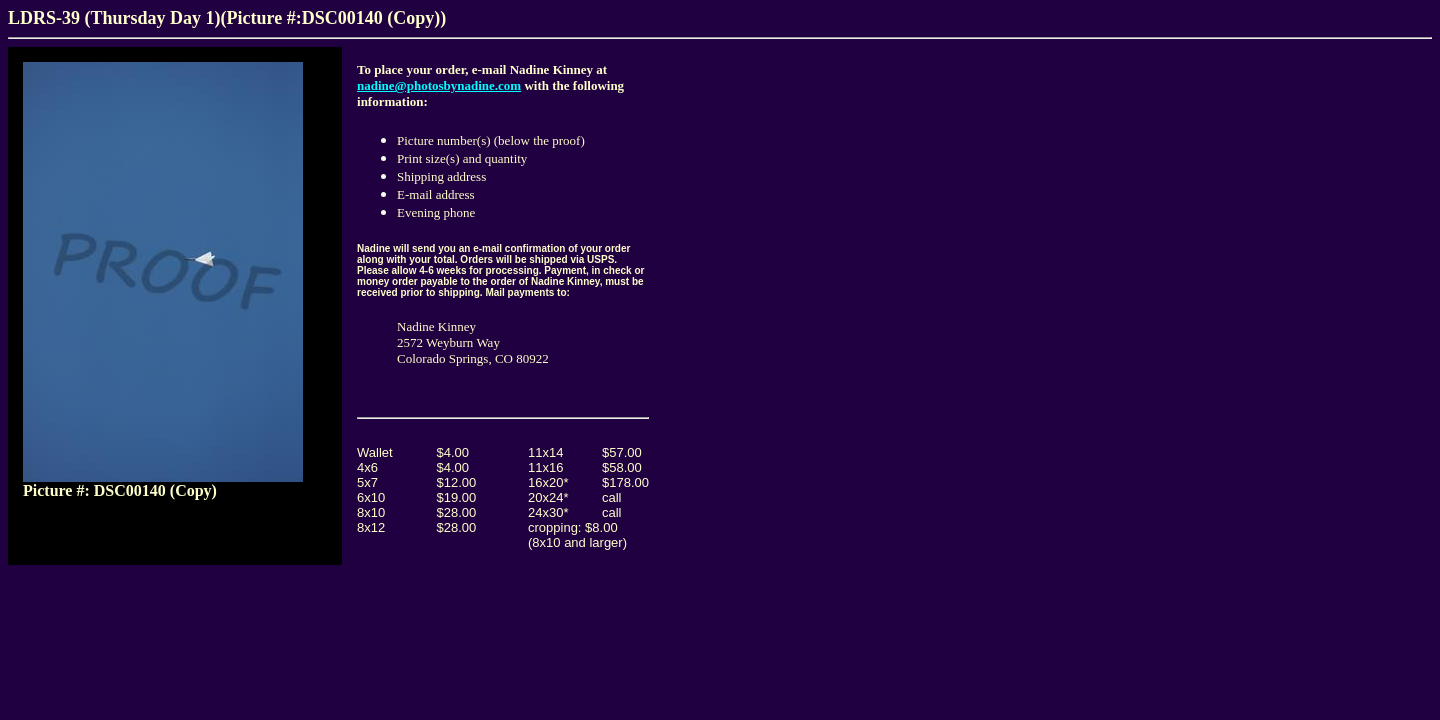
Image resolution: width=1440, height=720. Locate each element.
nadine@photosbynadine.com (439, 85)
